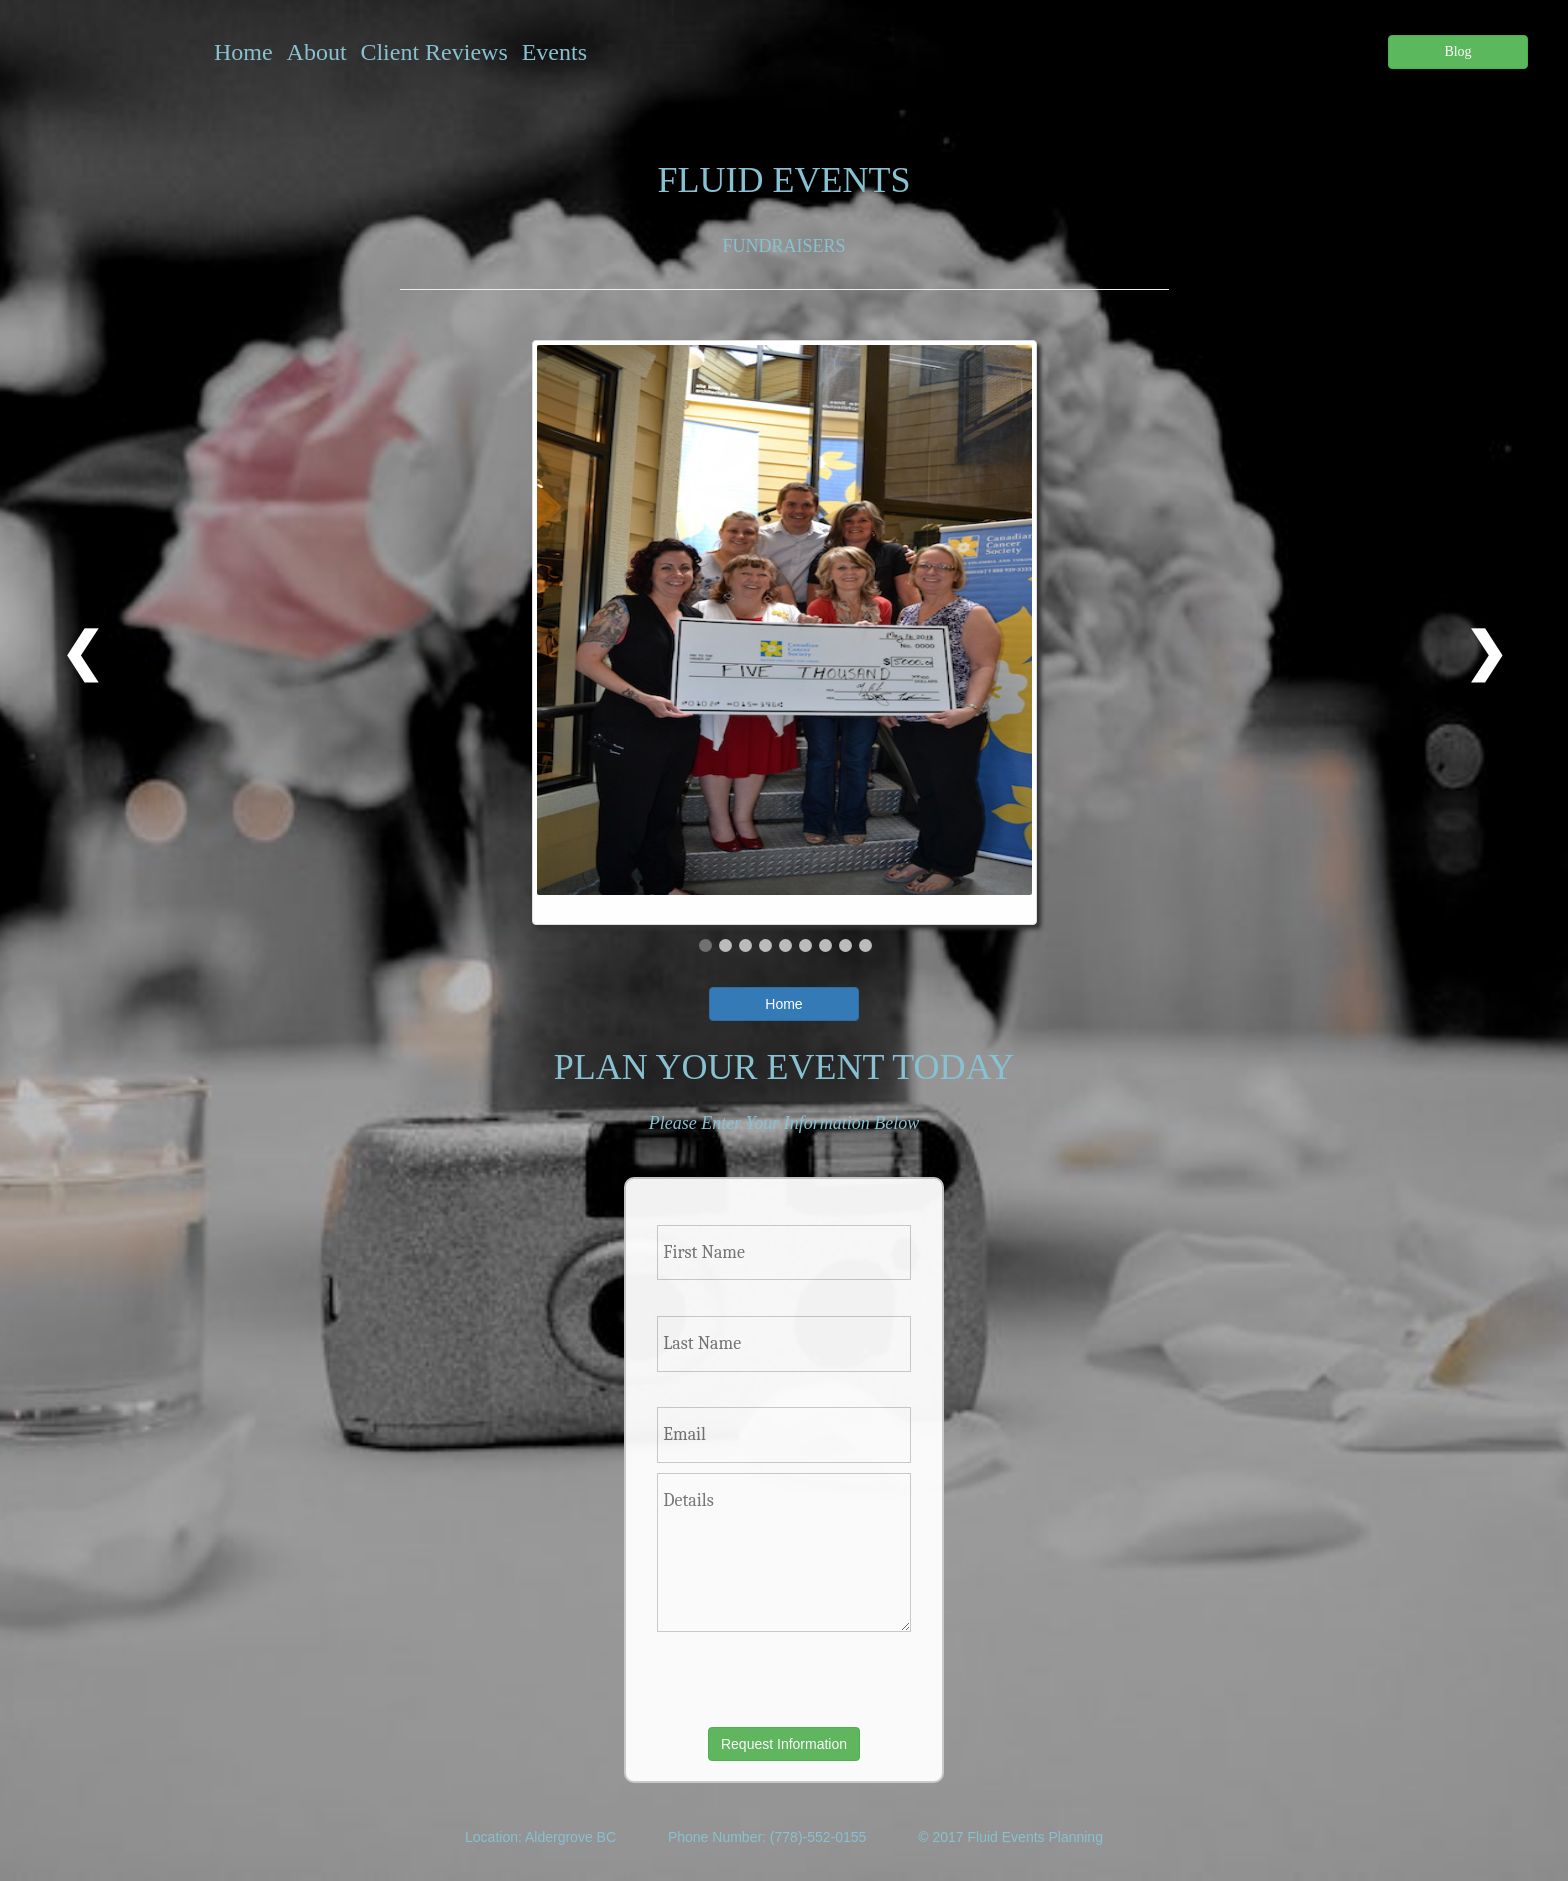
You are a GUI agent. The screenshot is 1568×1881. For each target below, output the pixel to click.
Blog (1457, 51)
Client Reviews (433, 52)
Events (554, 52)
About (317, 52)
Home (243, 52)
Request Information (784, 1744)
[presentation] (773, 1679)
